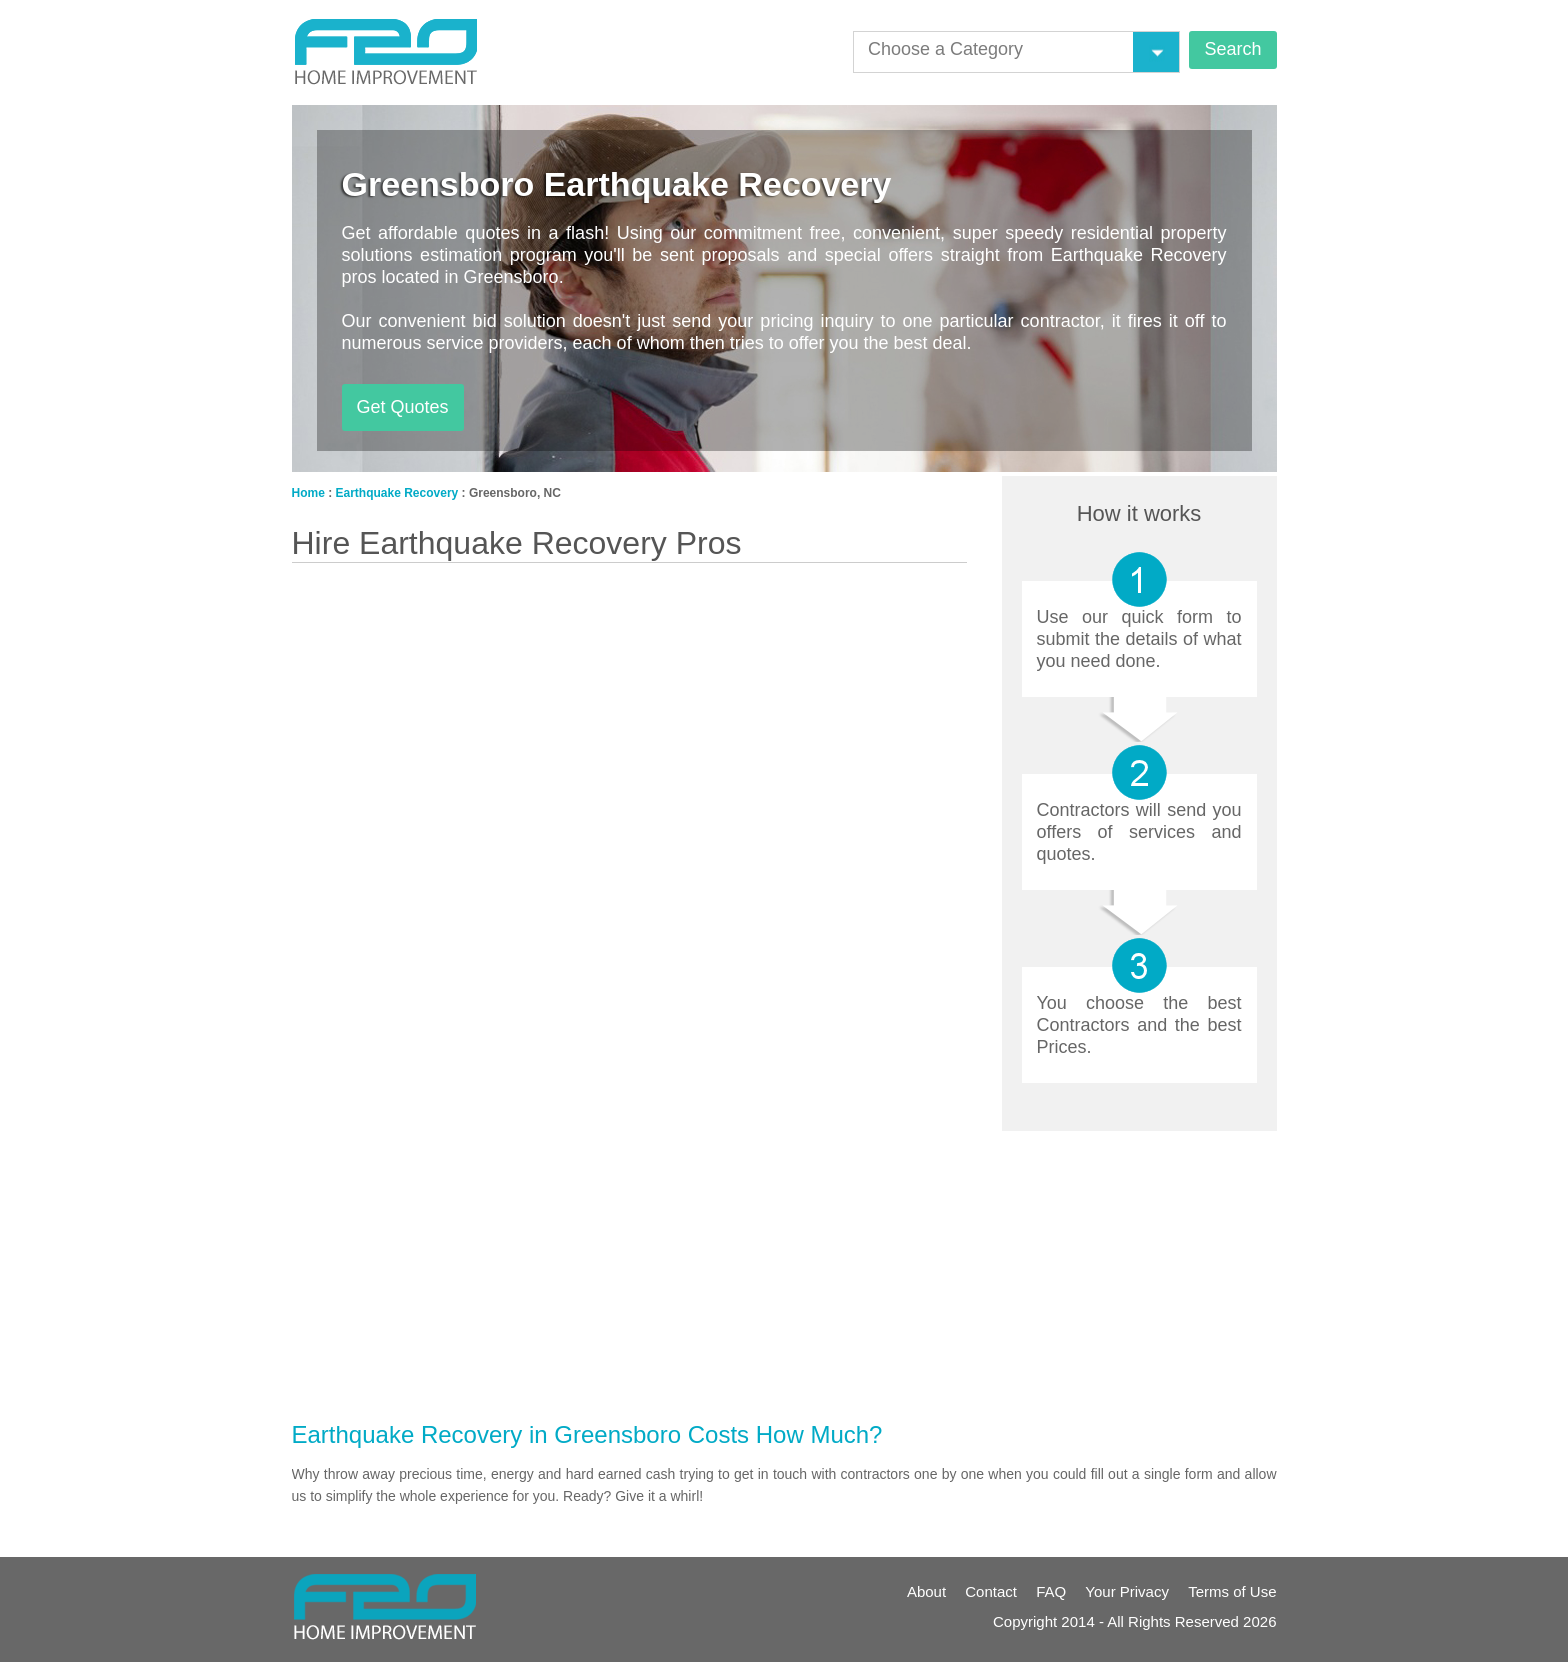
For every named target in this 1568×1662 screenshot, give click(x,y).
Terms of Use (1232, 1591)
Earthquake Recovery (397, 493)
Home (308, 493)
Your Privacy (1127, 1591)
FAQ (1051, 1591)
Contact (991, 1591)
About (926, 1591)
